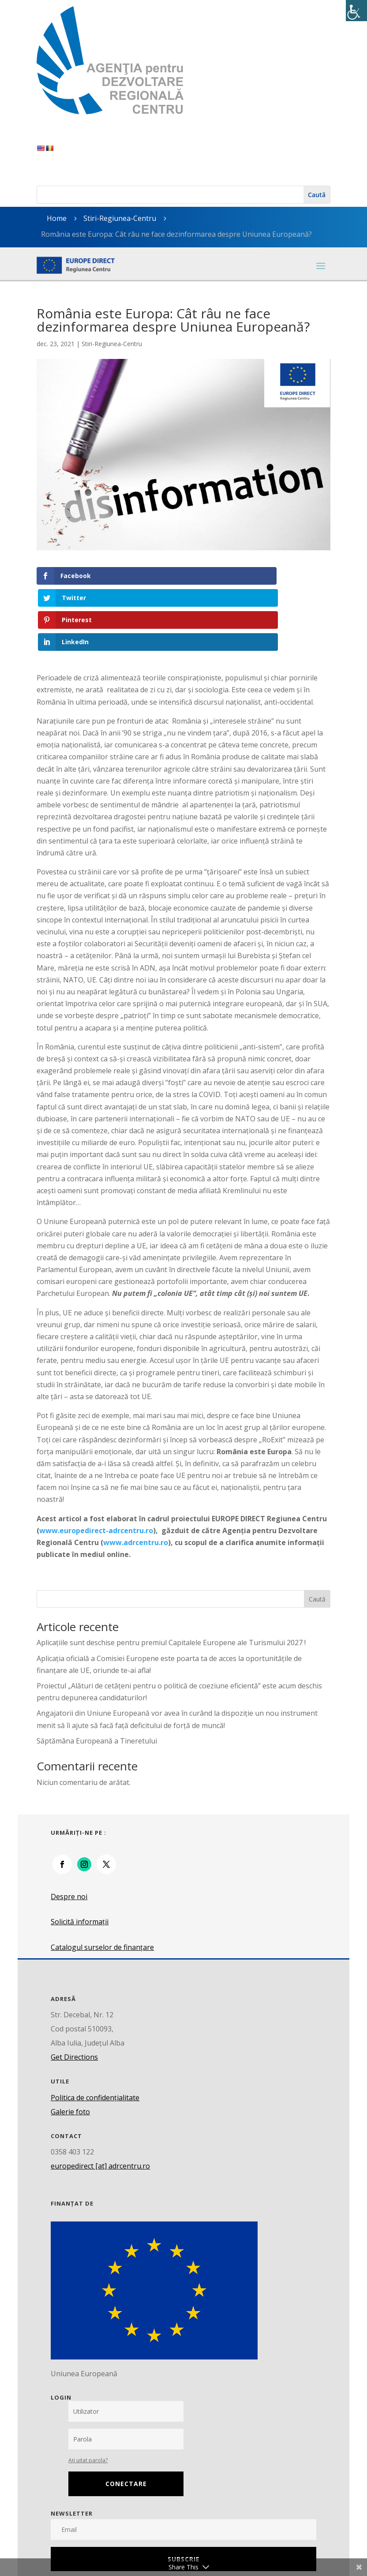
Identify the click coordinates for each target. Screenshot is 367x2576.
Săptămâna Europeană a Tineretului (97, 1674)
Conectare (126, 2417)
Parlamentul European (88, 2549)
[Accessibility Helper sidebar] (356, 10)
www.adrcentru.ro (135, 1476)
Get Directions (74, 1991)
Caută (317, 1533)
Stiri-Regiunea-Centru (119, 218)
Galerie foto (70, 2045)
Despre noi (69, 1830)
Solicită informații (80, 1855)
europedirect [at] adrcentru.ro (100, 2100)
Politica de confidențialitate (95, 2031)
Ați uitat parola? (88, 2394)
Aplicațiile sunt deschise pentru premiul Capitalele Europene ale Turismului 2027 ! (171, 1576)
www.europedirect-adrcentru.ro (96, 1464)
